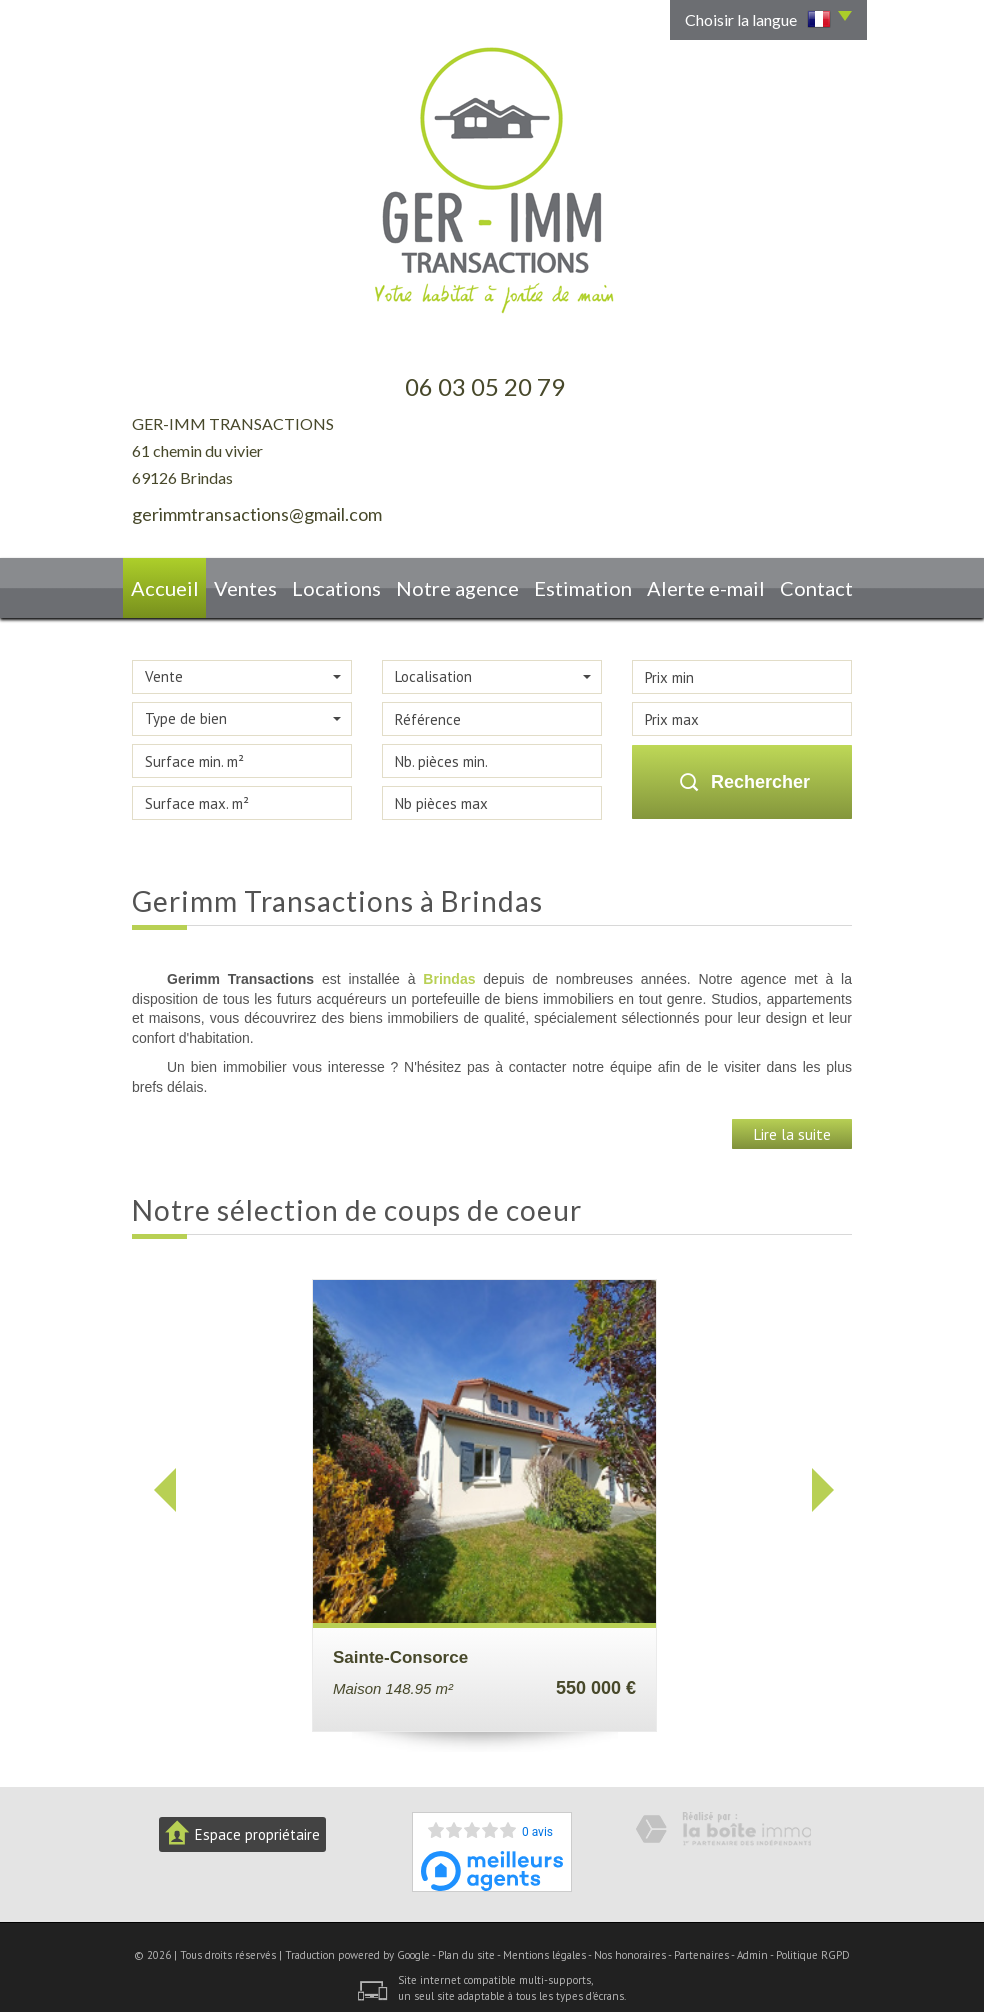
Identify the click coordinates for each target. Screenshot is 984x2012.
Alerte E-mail (700, 583)
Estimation (585, 583)
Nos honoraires (630, 1946)
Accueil (175, 583)
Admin (752, 1946)
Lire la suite (792, 1125)
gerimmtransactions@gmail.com (257, 514)
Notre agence (469, 583)
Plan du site (466, 1946)
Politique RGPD (813, 1946)
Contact (806, 583)
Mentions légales (544, 1946)
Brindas (449, 970)
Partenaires (701, 1946)
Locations (355, 583)
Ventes (261, 583)
